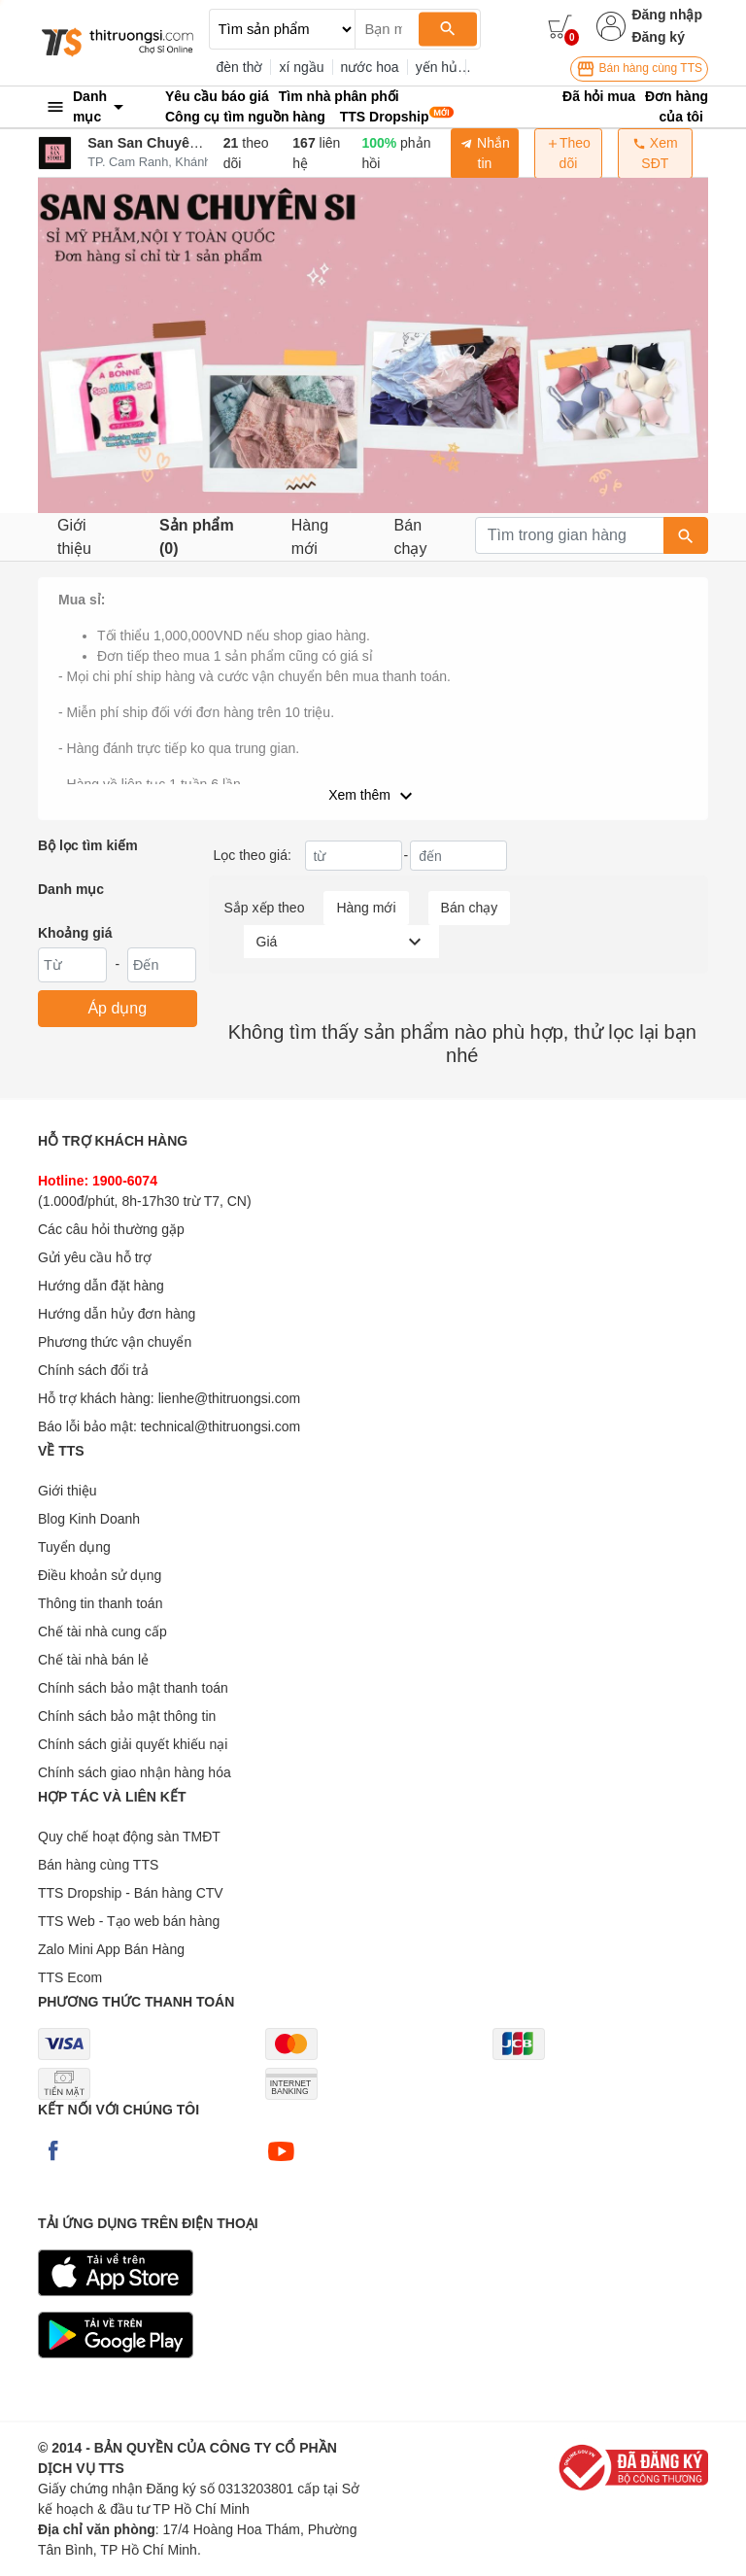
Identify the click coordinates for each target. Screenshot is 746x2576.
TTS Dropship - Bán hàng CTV (130, 1893)
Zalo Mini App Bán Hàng (111, 1949)
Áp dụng (117, 1008)
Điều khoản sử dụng (99, 1575)
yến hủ (437, 67)
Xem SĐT (655, 153)
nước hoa (370, 67)
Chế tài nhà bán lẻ (93, 1659)
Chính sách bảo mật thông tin (127, 1716)
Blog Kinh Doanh (89, 1519)
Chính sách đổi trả (93, 1370)
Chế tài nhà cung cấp (102, 1631)
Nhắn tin (484, 153)
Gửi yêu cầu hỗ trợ (95, 1257)
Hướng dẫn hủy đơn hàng (116, 1314)
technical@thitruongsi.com (220, 1426)
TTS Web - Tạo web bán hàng (129, 1921)
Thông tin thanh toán (100, 1603)
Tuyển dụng (74, 1547)
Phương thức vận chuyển (114, 1342)
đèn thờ (240, 67)
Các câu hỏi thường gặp (111, 1229)
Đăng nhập (666, 14)
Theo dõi (568, 153)
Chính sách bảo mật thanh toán (133, 1688)
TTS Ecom (70, 1977)
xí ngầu (301, 67)
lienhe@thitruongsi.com (229, 1398)
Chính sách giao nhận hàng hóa (134, 1772)
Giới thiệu (74, 537)
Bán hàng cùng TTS (639, 69)
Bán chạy (410, 537)
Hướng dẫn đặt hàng (101, 1285)
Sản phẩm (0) (196, 537)
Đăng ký (657, 37)
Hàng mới (309, 537)
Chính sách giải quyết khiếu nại (132, 1744)
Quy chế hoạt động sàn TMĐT (129, 1836)
